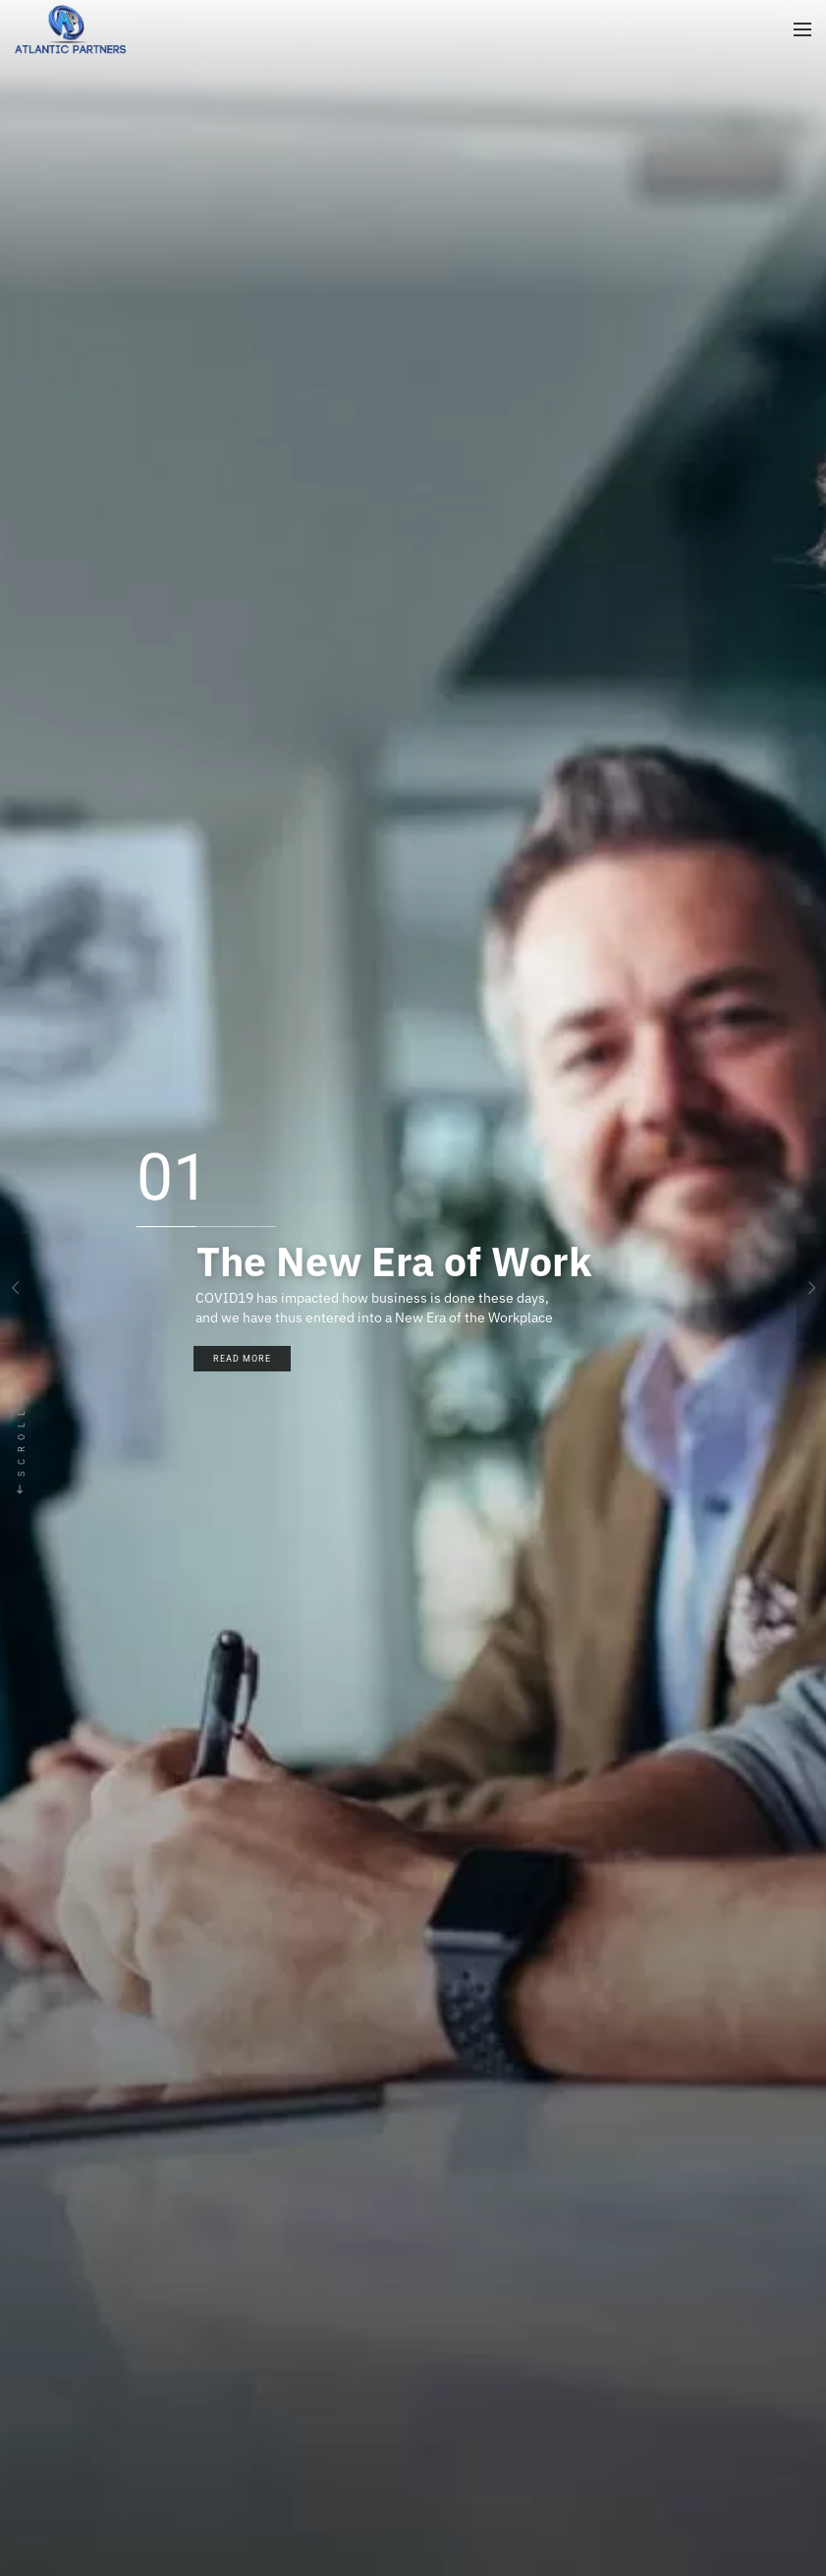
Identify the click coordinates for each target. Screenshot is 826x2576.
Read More (242, 1359)
